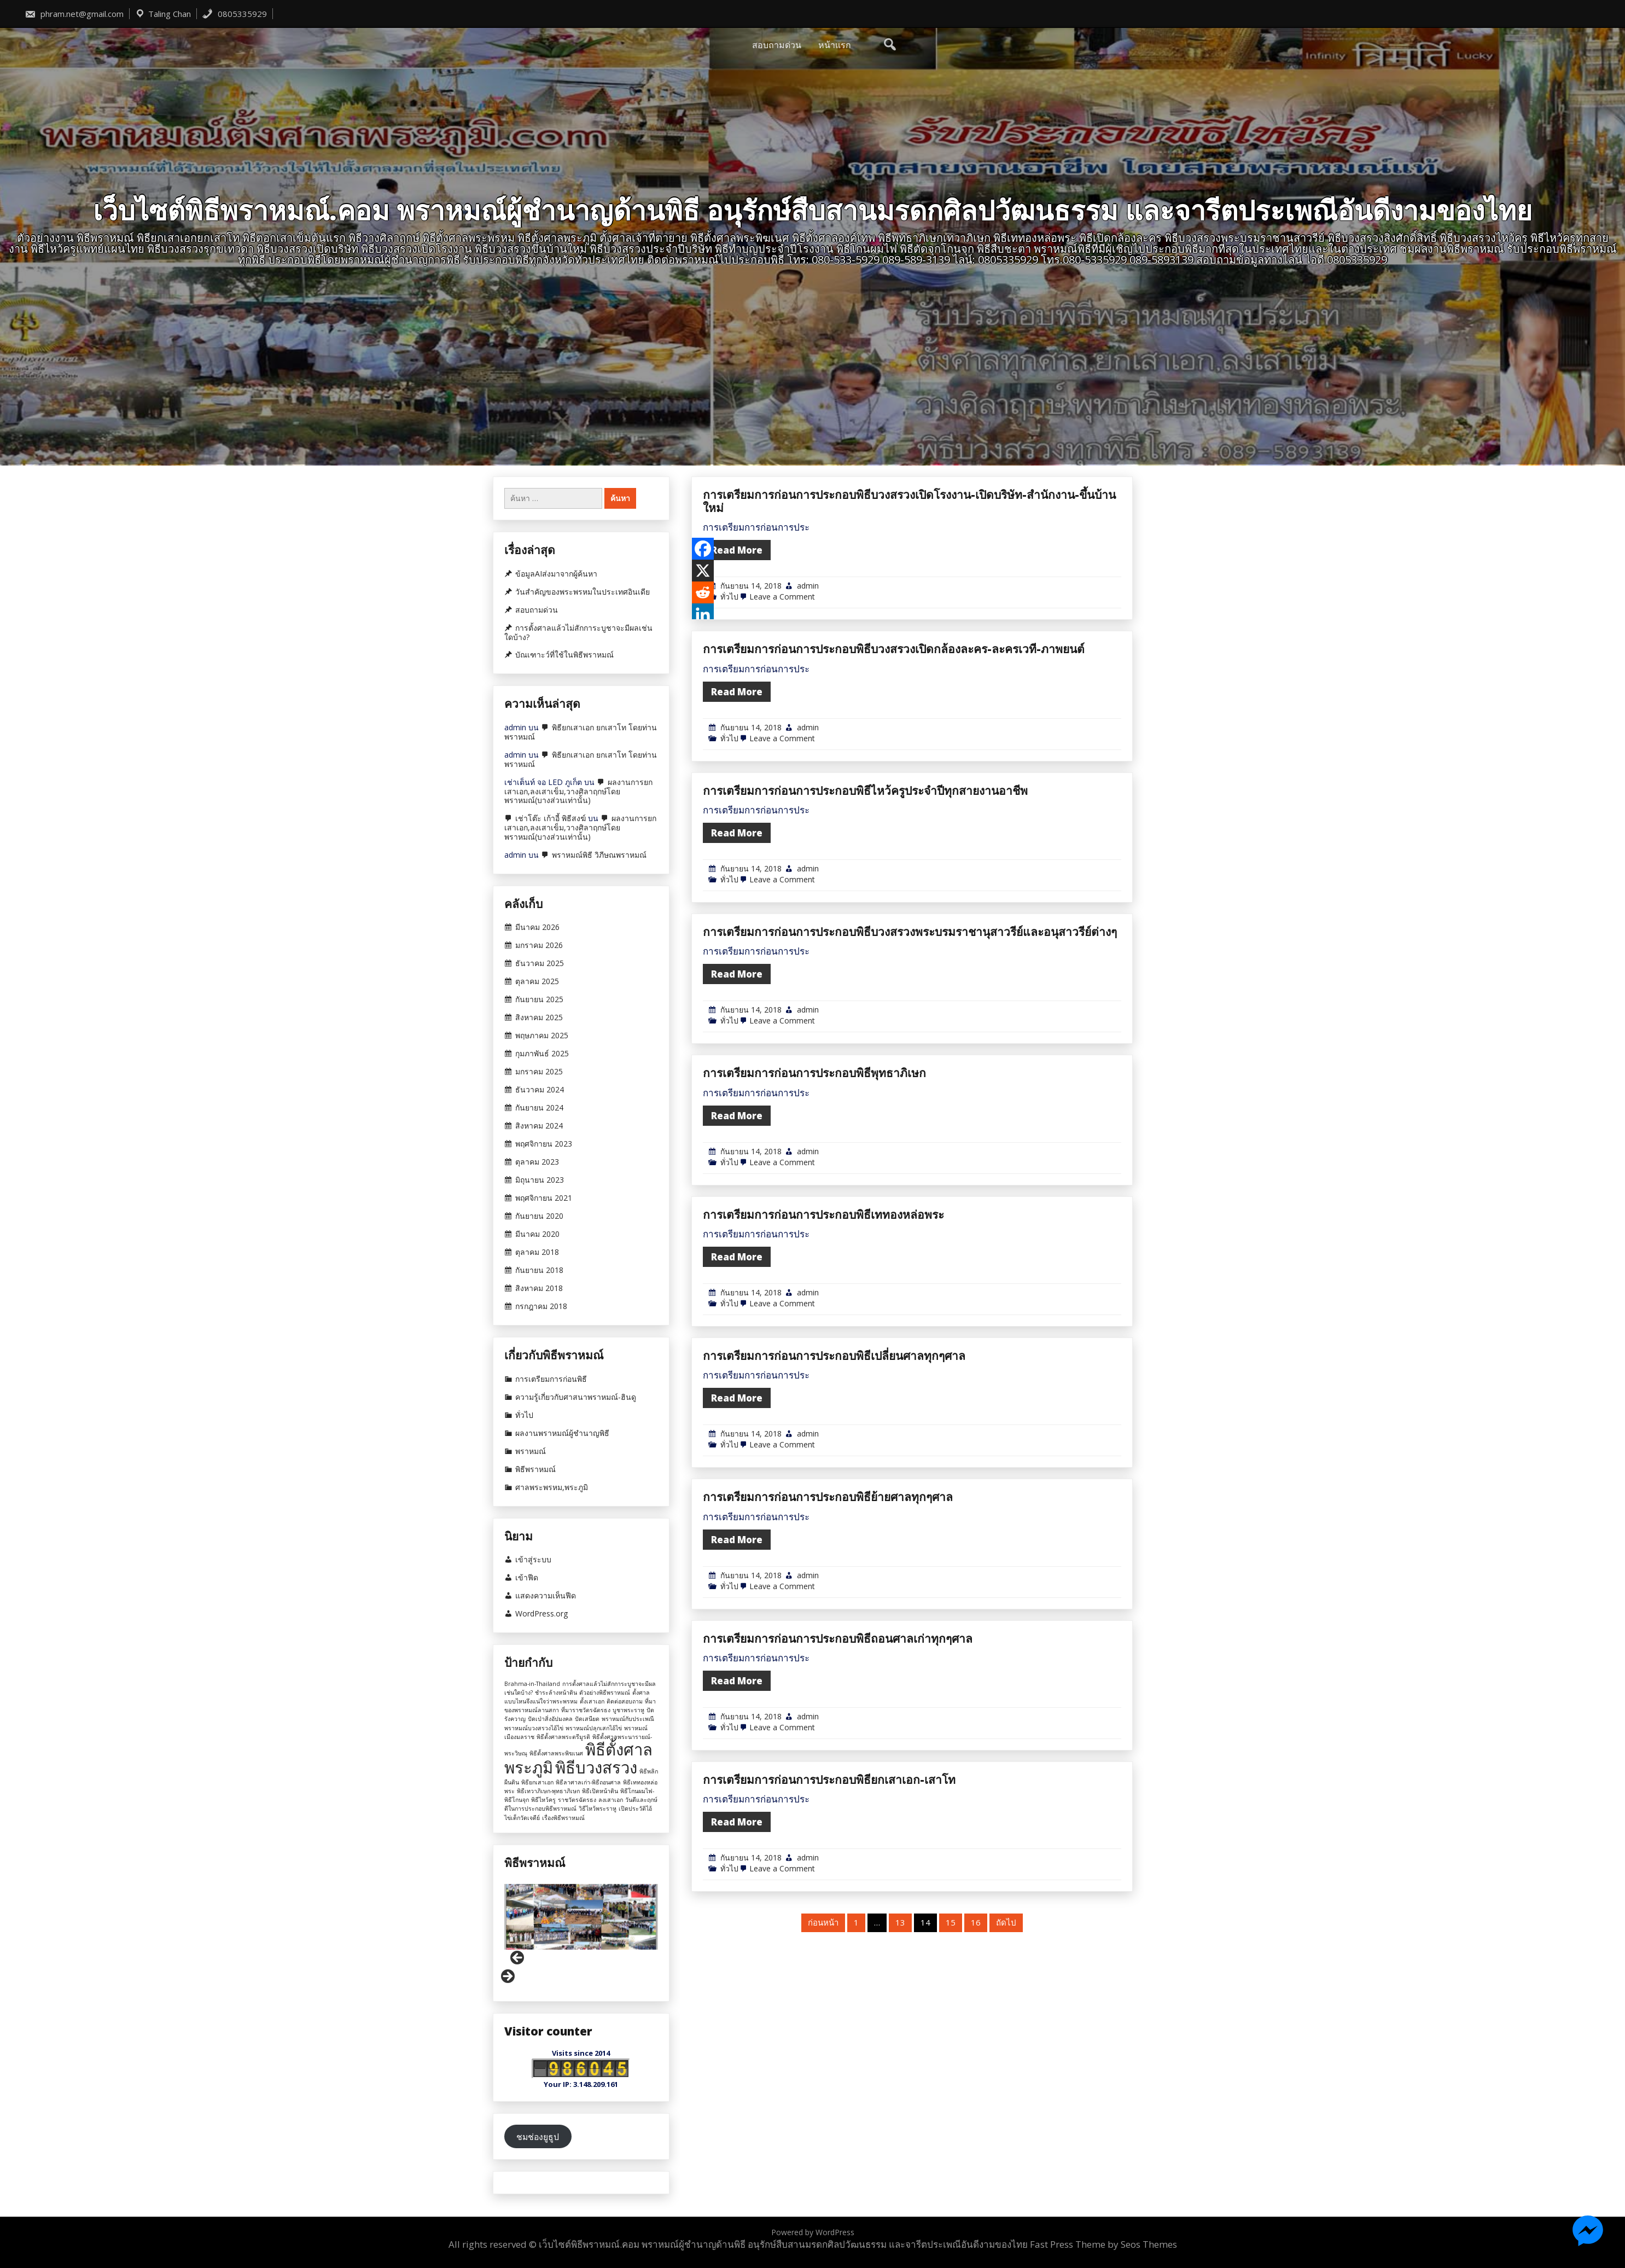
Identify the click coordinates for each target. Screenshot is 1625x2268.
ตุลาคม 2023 (537, 1162)
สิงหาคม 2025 (539, 1017)
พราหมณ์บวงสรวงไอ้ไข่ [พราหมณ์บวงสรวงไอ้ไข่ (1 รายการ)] (533, 1728)
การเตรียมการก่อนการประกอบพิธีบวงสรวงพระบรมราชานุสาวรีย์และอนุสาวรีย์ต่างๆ (910, 1061)
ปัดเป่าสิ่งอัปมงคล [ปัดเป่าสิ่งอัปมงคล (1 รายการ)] (550, 1719)
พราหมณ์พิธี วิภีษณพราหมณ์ (599, 855)
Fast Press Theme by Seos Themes (1103, 2244)
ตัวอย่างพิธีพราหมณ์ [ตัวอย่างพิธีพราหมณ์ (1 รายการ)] (604, 1692)
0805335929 (234, 13)
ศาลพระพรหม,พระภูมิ (551, 1487)
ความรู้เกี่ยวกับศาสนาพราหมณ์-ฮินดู (575, 1397)
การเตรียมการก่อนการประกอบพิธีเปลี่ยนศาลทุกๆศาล (834, 1485)
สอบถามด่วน (776, 45)
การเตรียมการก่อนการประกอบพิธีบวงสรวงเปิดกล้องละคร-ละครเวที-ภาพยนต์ (894, 779)
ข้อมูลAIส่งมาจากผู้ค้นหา (556, 574)
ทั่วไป (729, 740)
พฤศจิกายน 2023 (543, 1144)
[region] (581, 1934)
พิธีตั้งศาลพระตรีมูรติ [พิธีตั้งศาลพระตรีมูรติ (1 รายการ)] (563, 1737)
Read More (736, 694)
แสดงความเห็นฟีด (545, 1596)
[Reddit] (703, 736)
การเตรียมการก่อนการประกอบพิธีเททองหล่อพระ (823, 1344)
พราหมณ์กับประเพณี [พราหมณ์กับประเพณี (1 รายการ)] (628, 1719)
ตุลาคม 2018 (537, 1252)
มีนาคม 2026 (537, 927)
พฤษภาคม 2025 (541, 1035)
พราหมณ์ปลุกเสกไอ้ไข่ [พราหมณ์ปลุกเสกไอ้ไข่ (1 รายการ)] (594, 1728)
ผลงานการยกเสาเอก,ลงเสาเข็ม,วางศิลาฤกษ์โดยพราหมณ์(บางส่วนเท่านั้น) (578, 791)
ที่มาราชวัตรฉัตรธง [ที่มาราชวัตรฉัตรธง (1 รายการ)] (585, 1710)
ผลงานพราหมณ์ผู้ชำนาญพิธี (562, 1433)
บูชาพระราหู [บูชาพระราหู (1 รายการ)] (628, 1710)
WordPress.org (541, 1614)
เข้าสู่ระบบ (533, 1560)
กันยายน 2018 (539, 1270)
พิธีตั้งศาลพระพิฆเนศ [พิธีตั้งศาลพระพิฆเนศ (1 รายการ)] (556, 1753)
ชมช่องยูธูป (537, 2137)
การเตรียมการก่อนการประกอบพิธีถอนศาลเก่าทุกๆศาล (837, 1768)
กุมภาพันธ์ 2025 (542, 1054)
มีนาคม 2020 (537, 1234)
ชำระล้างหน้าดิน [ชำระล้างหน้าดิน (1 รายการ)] (556, 1692)
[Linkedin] (703, 758)
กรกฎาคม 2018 (541, 1306)
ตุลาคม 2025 (537, 981)
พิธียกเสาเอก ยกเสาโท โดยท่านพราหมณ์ (580, 732)
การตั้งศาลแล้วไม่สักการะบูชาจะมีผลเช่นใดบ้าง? (578, 632)
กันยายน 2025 (539, 999)
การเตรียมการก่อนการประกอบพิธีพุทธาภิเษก (814, 1203)
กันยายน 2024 (539, 1108)
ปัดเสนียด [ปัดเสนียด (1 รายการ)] (587, 1719)
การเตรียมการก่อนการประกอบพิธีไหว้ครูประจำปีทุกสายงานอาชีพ (865, 920)
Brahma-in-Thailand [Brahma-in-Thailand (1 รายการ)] (532, 1684)
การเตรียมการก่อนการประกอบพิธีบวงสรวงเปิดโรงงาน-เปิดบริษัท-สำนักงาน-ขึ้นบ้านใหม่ (909, 644)
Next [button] (507, 1977)
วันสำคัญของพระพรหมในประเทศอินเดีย (582, 592)
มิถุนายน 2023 (539, 1180)
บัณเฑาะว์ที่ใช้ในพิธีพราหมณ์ (564, 655)
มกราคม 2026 (539, 945)
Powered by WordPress (812, 2232)
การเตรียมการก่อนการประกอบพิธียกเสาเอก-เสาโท (829, 1909)
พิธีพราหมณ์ (535, 1469)
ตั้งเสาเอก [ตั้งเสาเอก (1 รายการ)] (592, 1701)
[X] (703, 714)
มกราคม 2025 (539, 1072)
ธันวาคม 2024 (539, 1090)
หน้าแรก (834, 45)
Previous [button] (518, 1958)
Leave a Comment (782, 740)
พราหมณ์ (530, 1451)
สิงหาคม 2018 (539, 1288)
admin (808, 729)
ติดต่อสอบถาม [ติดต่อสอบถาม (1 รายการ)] (625, 1701)
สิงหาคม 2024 (539, 1126)
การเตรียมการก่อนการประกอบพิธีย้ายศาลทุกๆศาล (828, 1627)
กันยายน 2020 (539, 1216)
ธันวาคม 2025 (539, 963)
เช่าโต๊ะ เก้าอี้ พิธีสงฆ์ (550, 818)
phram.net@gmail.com (74, 13)
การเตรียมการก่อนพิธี (551, 1379)
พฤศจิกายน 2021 (543, 1198)
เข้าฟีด (526, 1578)
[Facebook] (703, 692)
